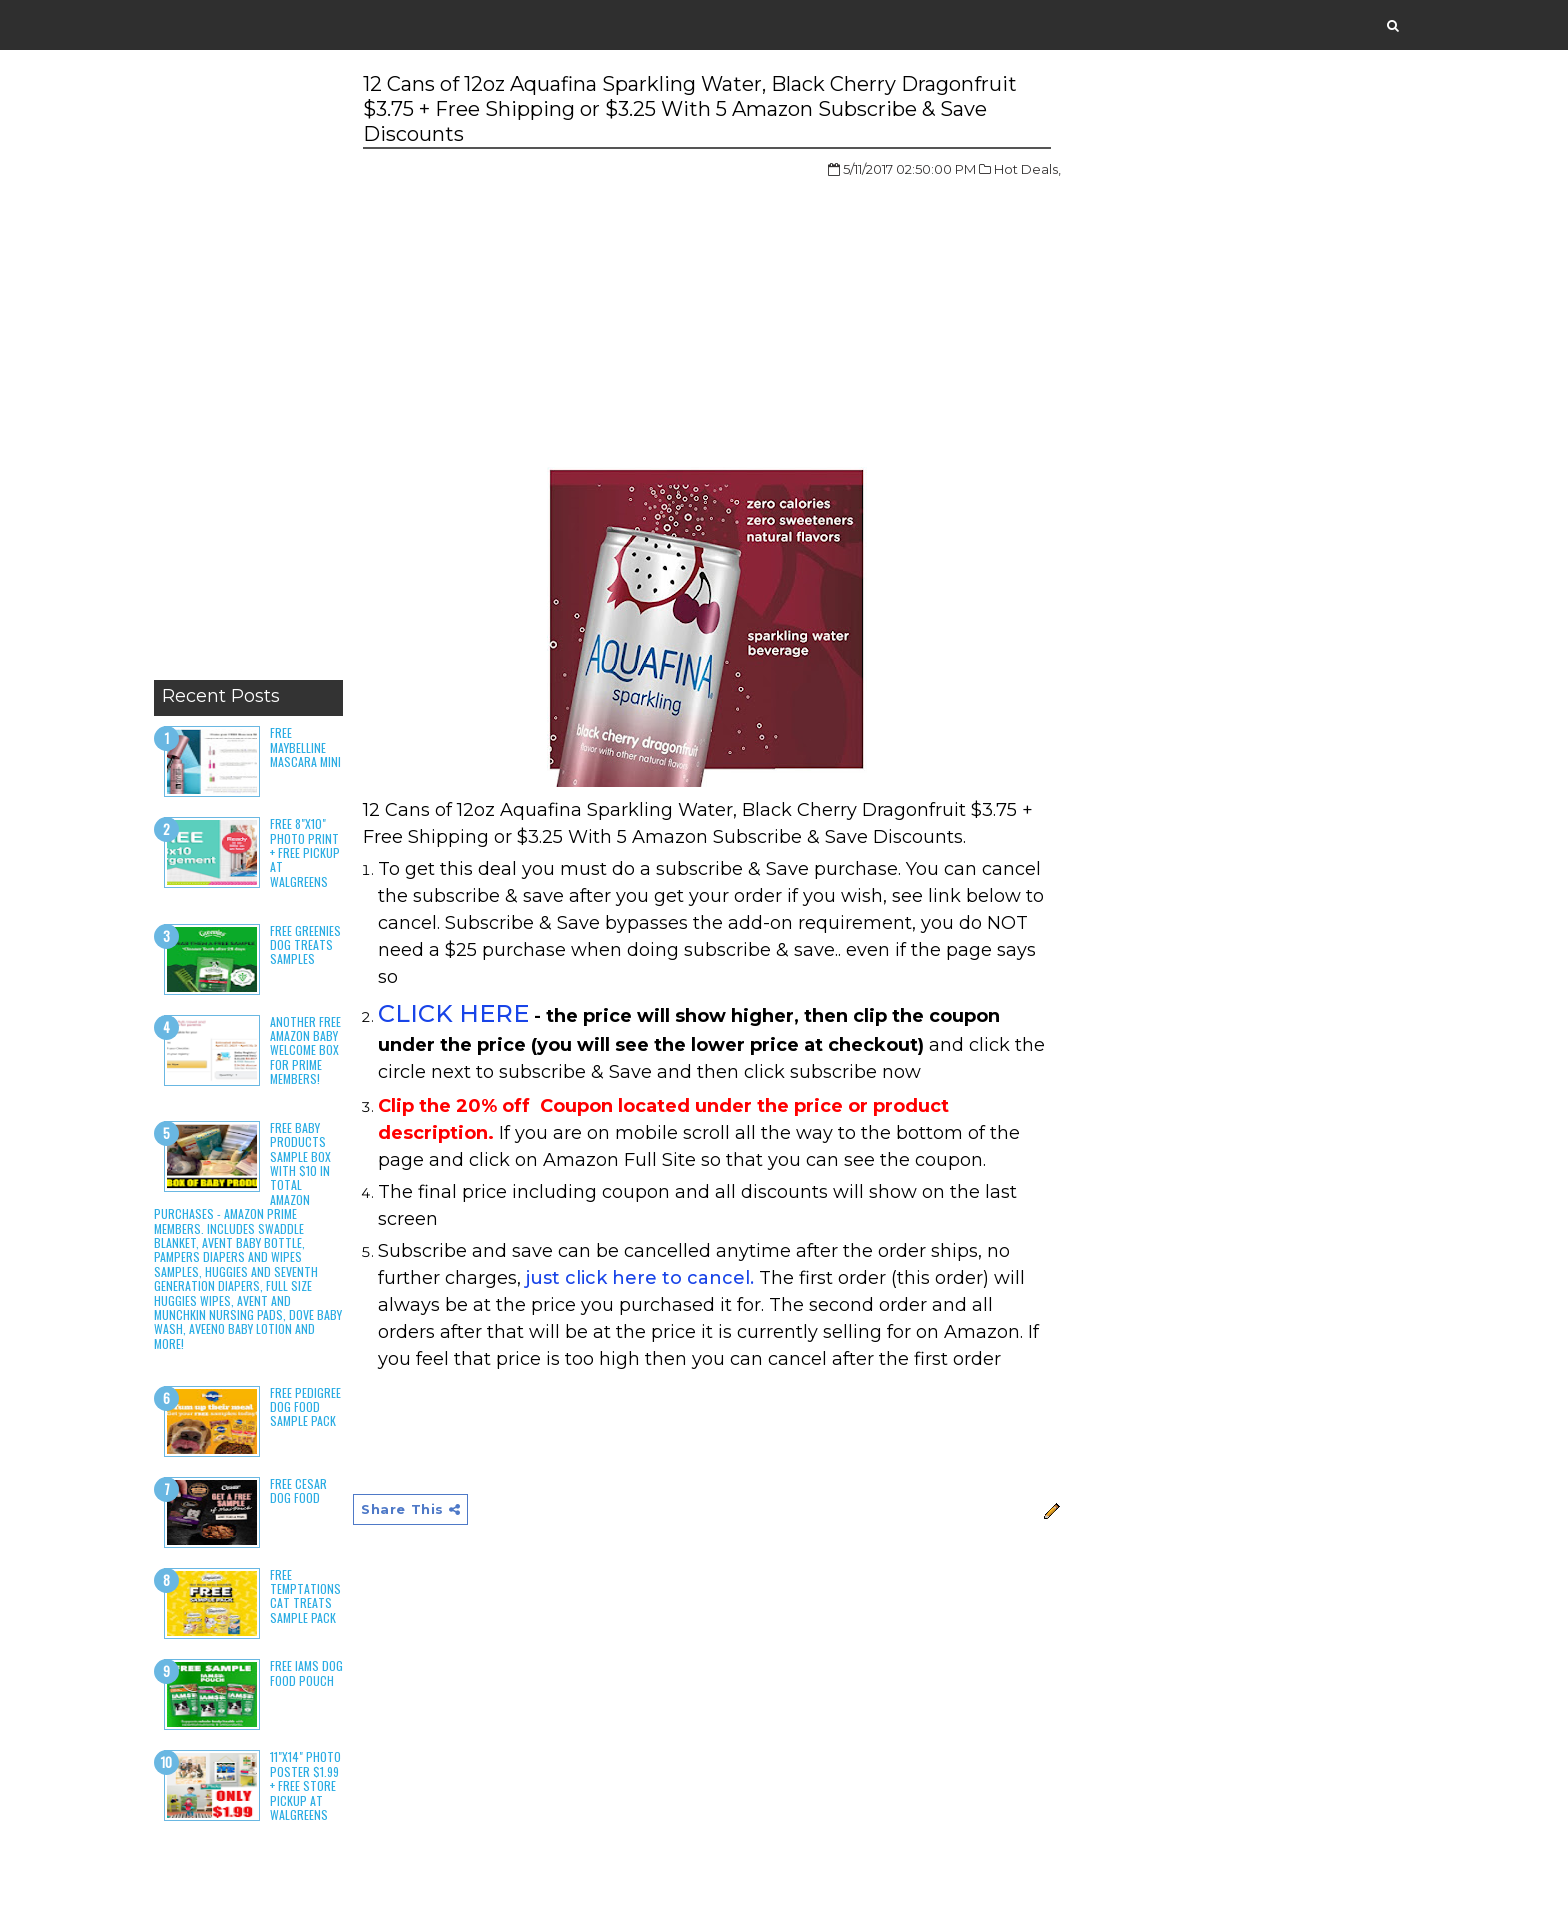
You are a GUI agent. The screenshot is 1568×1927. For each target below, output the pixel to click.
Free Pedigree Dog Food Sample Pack (305, 1407)
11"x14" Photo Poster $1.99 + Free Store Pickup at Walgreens (305, 1785)
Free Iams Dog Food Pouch (306, 1672)
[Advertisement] (248, 370)
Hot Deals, (1027, 169)
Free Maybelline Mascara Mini (305, 747)
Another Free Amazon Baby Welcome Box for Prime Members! (305, 1050)
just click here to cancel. (640, 1278)
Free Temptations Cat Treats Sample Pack (305, 1596)
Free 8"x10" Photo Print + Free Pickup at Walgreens (305, 852)
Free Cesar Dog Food (298, 1490)
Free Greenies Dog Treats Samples (305, 945)
